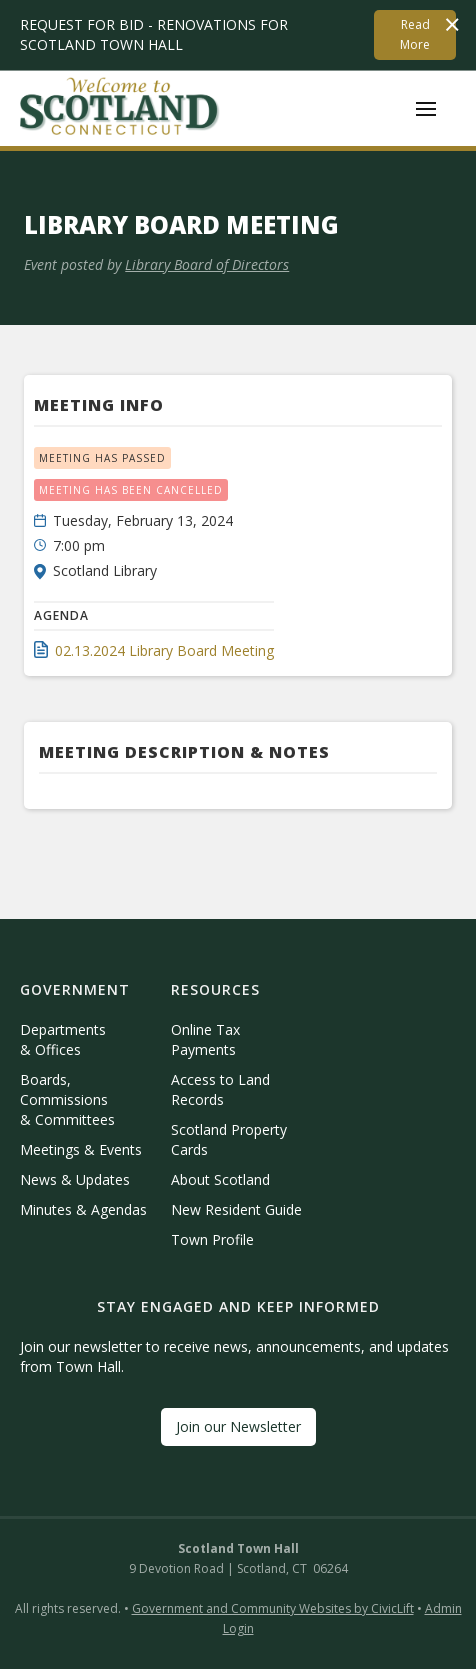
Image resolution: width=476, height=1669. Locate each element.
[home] (120, 108)
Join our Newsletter (238, 1426)
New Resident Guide (236, 1209)
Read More (415, 34)
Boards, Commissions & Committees (67, 1099)
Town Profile (212, 1239)
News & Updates (75, 1179)
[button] (426, 109)
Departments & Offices (63, 1039)
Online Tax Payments (205, 1039)
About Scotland (220, 1179)
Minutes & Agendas (83, 1209)
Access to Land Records (220, 1089)
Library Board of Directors (207, 264)
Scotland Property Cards (229, 1139)
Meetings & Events (81, 1149)
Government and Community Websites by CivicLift (273, 1608)
